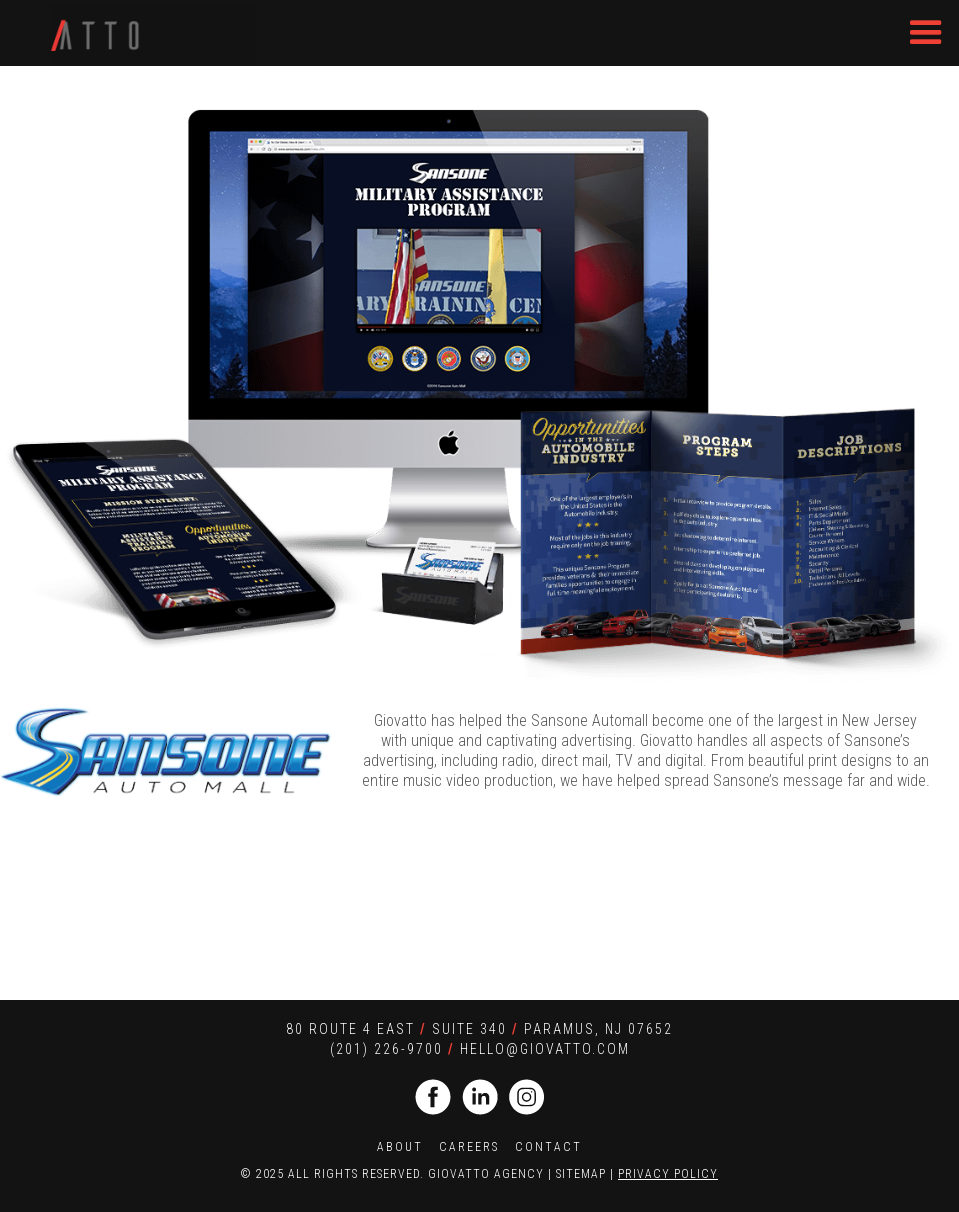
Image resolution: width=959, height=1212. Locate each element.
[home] (153, 32)
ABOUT (400, 1147)
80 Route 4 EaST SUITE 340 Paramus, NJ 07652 (479, 1029)
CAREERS (469, 1147)
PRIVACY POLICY (668, 1174)
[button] (926, 33)
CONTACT (548, 1147)
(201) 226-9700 (386, 1049)
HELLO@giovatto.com (545, 1049)
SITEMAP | (587, 1174)
